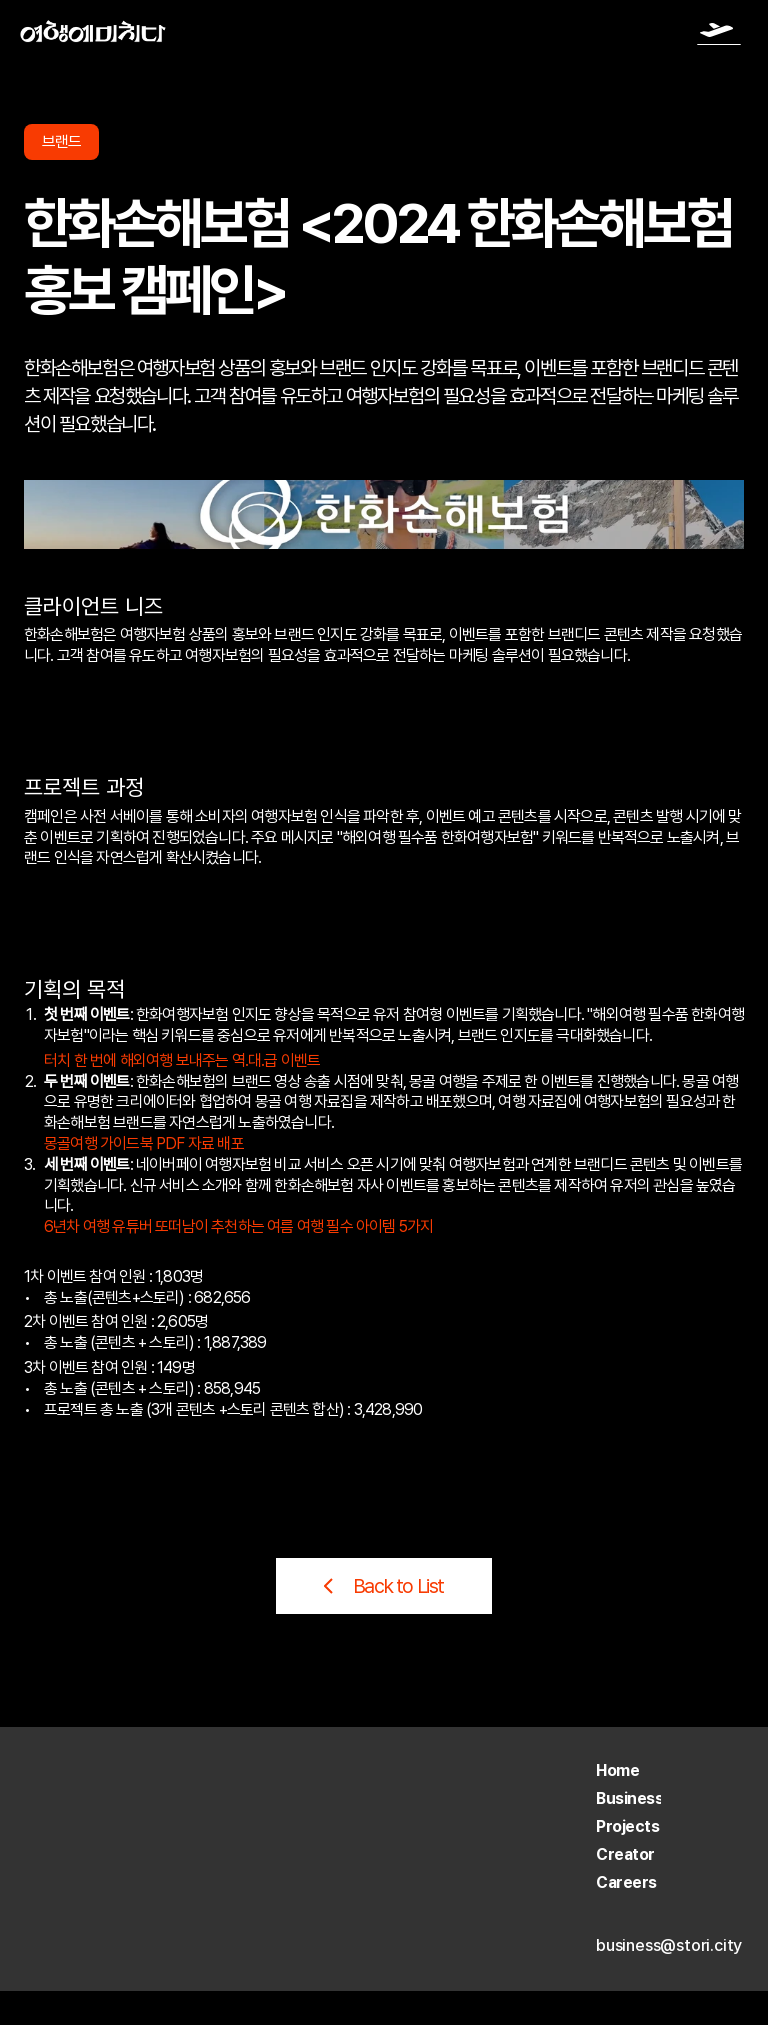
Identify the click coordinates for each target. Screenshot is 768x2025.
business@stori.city (669, 1945)
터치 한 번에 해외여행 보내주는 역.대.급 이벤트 (182, 1060)
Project (623, 1826)
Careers (626, 1882)
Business (629, 1798)
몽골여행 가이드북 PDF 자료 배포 (144, 1143)
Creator (625, 1854)
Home (617, 1770)
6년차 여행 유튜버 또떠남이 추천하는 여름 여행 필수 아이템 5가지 (238, 1226)
